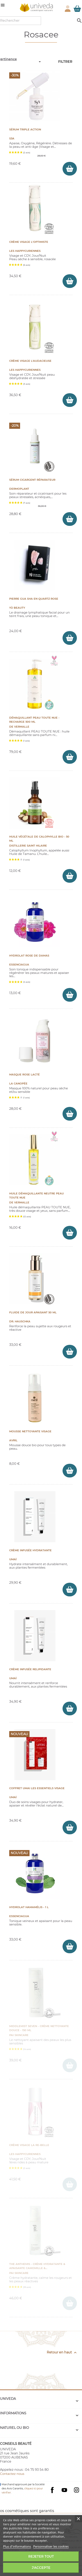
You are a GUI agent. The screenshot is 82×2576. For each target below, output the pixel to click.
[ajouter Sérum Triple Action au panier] (70, 169)
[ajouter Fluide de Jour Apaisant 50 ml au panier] (70, 1352)
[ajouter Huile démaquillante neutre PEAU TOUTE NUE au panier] (70, 1233)
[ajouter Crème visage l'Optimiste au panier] (70, 281)
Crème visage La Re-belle (29, 2145)
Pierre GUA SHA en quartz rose (33, 598)
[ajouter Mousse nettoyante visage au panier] (70, 1470)
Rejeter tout (41, 2556)
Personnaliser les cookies (51, 2546)
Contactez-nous (12, 2474)
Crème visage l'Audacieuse (30, 360)
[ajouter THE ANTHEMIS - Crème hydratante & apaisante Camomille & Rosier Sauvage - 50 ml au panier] (70, 2303)
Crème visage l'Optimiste (28, 241)
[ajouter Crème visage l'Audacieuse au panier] (70, 400)
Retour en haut (62, 2352)
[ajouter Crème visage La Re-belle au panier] (70, 2184)
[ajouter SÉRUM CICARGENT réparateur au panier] (70, 519)
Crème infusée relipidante (30, 1669)
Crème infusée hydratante (30, 1550)
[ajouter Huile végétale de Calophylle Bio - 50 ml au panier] (70, 876)
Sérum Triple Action (25, 129)
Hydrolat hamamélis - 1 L (29, 1907)
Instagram (76, 2490)
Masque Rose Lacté (24, 1074)
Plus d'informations (17, 2546)
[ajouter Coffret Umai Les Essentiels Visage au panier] (70, 1827)
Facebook (52, 2494)
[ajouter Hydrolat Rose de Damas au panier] (70, 995)
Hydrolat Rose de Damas (29, 955)
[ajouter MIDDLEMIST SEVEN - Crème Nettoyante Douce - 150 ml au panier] (70, 2065)
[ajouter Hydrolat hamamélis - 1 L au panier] (70, 1946)
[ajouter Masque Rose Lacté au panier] (70, 1114)
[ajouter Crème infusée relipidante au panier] (70, 1708)
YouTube (64, 2490)
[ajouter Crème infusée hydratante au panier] (70, 1589)
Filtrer (65, 62)
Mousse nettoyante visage (30, 1431)
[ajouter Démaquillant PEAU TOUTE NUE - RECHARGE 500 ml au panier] (70, 757)
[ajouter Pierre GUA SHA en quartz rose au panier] (70, 638)
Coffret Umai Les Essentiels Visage (37, 1788)
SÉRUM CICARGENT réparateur (32, 479)
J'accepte (41, 2568)
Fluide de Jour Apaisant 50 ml (33, 1312)
